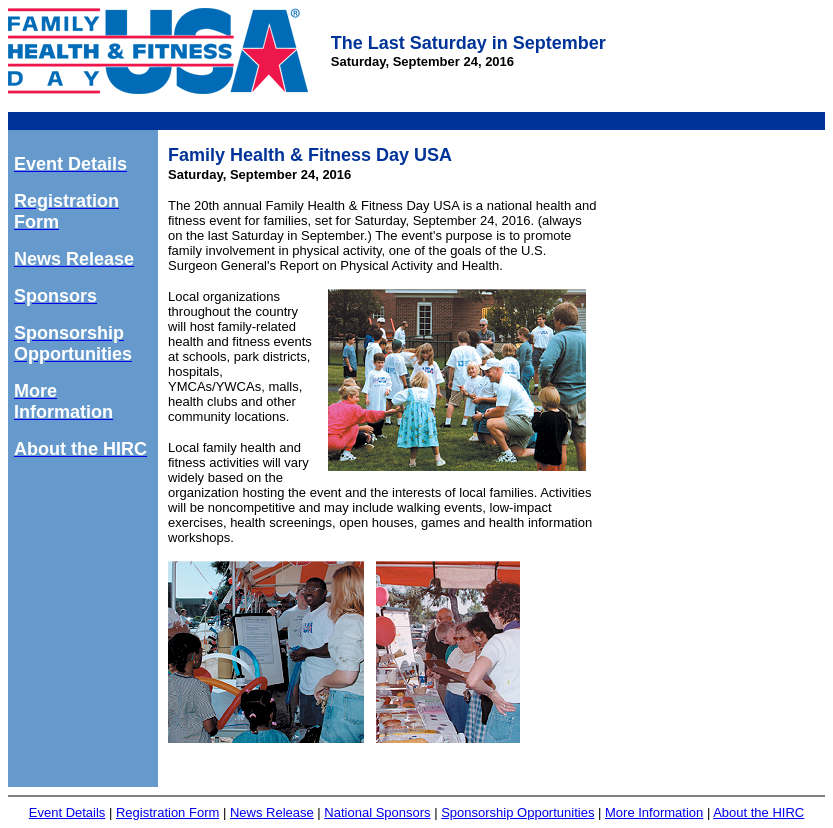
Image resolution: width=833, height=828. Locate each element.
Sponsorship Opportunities (517, 812)
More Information (654, 812)
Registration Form (167, 812)
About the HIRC (758, 812)
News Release (272, 812)
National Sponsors (377, 812)
